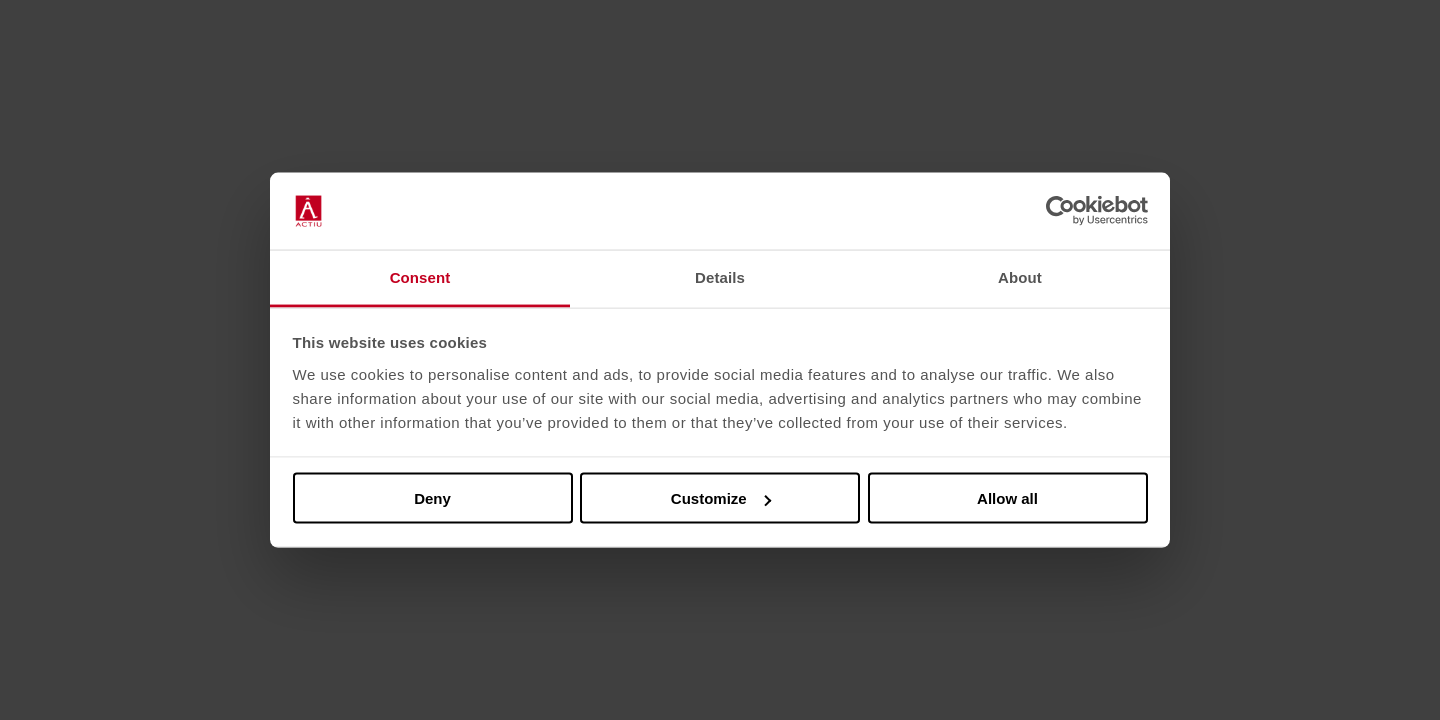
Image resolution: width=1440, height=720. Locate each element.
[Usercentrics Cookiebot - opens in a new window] (1060, 211)
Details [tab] (720, 276)
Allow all (1007, 498)
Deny (432, 498)
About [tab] (1020, 276)
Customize (721, 498)
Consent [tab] (420, 276)
